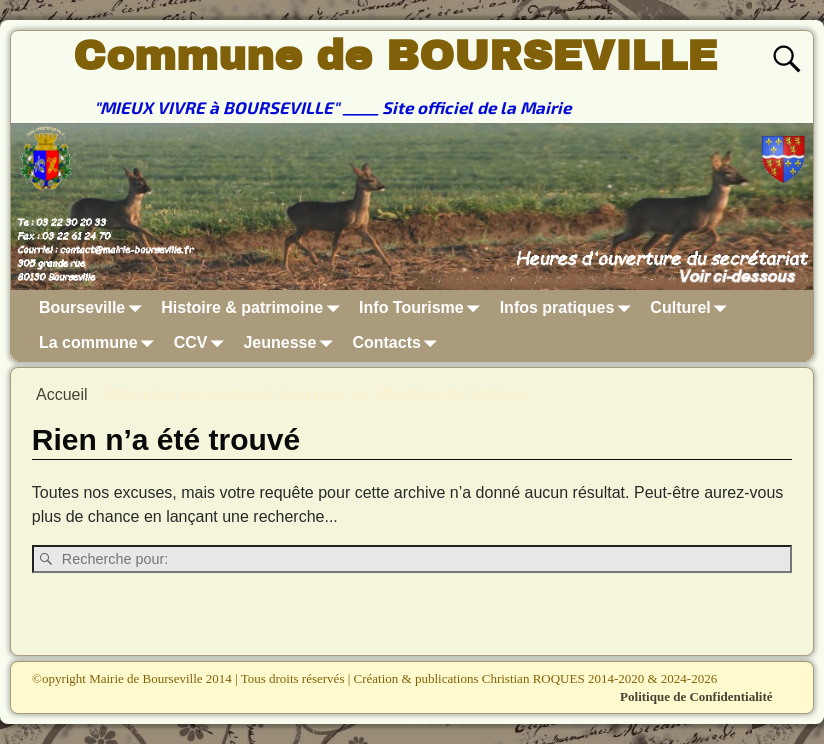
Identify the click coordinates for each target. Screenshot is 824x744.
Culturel (692, 307)
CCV (203, 343)
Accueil (62, 394)
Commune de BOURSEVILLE (395, 56)
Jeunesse (291, 343)
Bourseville (94, 307)
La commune (100, 343)
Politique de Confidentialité (696, 696)
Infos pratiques (569, 307)
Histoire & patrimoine (254, 307)
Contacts (398, 343)
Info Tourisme (423, 307)
